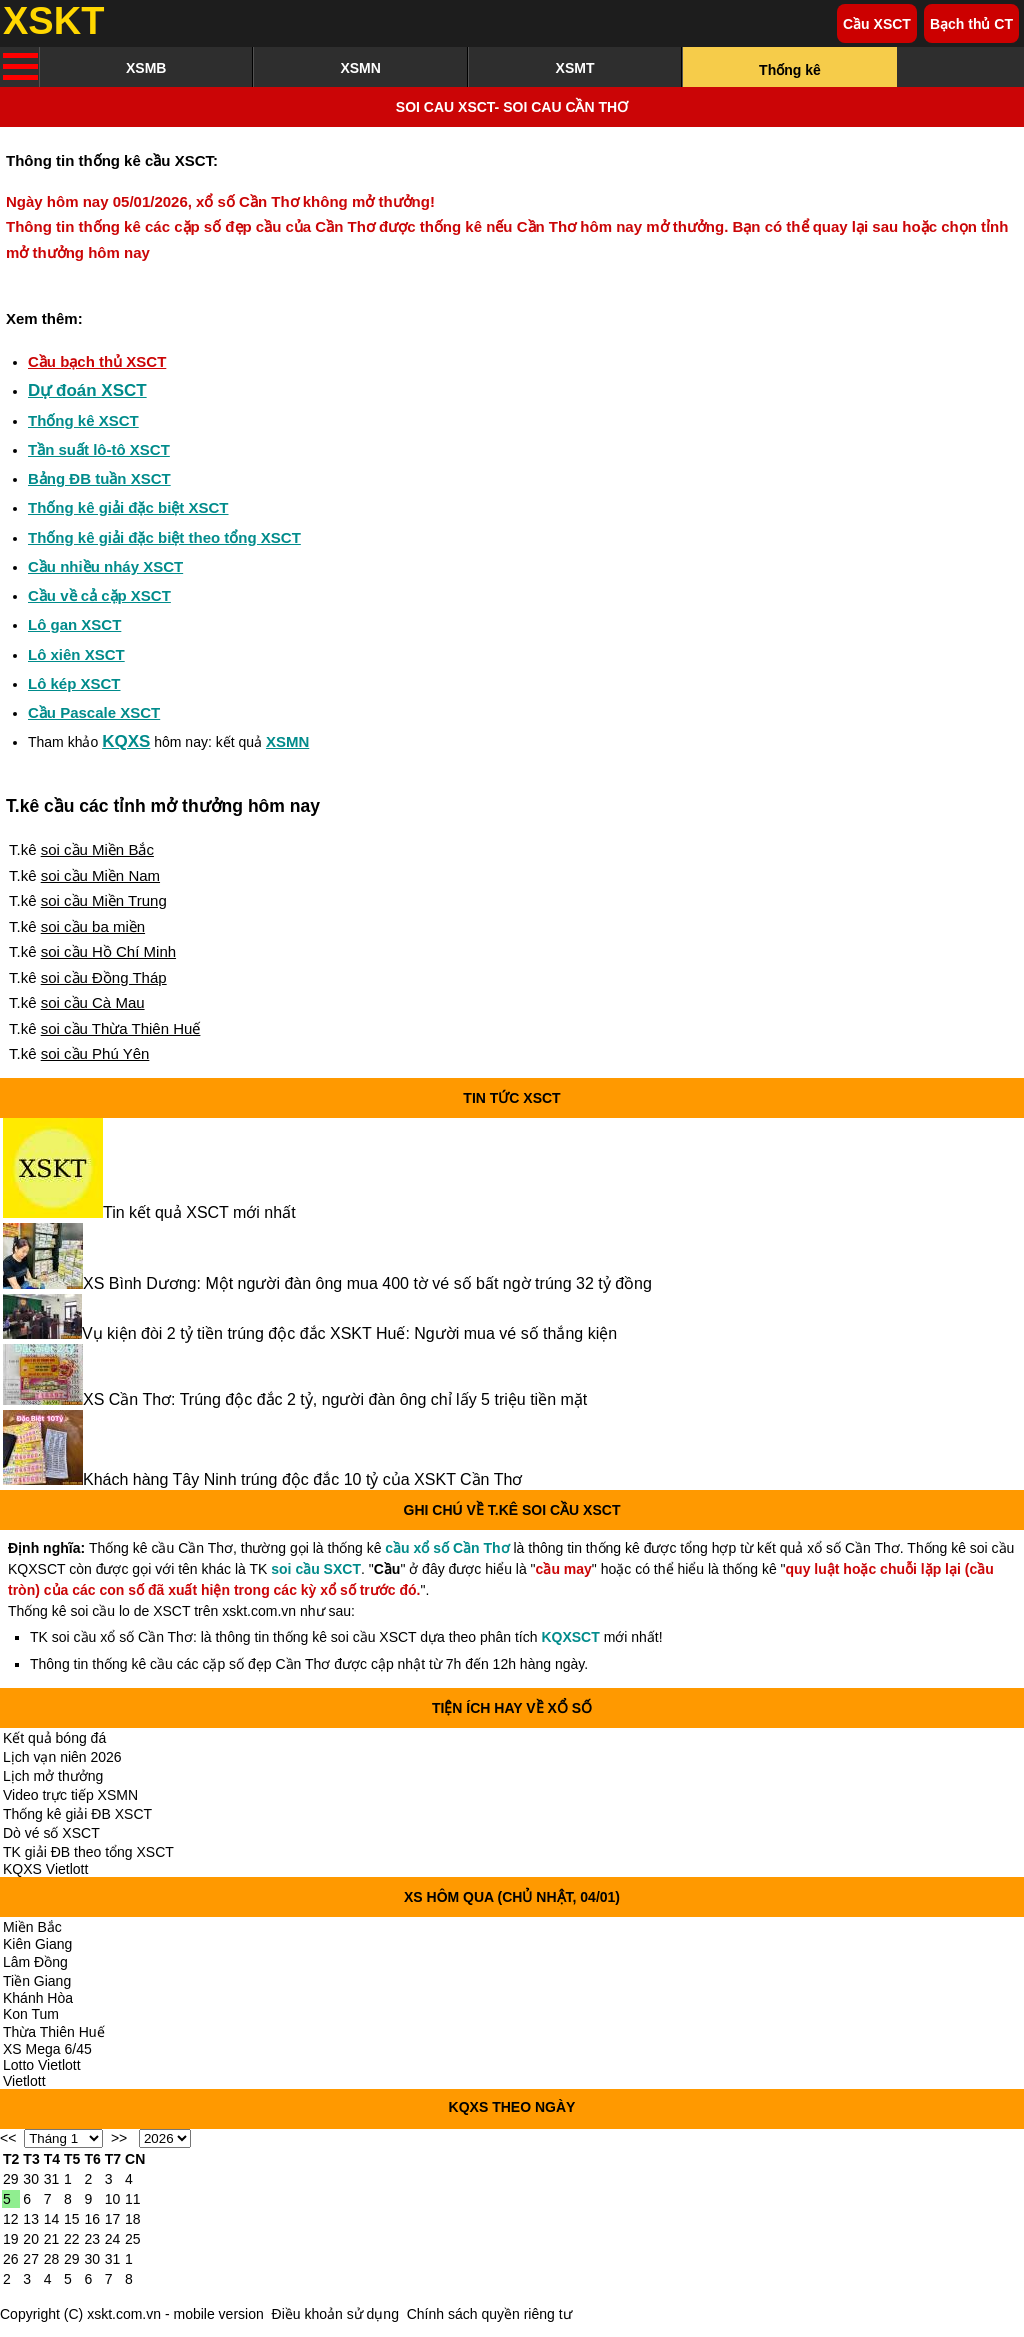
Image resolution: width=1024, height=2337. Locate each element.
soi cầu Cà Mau (93, 1002)
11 (133, 2199)
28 (52, 2259)
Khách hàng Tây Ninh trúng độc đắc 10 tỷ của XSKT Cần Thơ (302, 1479)
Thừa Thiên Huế (54, 2032)
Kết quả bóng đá (54, 1738)
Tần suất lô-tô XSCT (99, 449)
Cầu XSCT (877, 24)
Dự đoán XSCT (87, 390)
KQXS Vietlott (45, 1869)
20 (31, 2239)
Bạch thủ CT (971, 24)
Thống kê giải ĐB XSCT (77, 1814)
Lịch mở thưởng (53, 1776)
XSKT (53, 21)
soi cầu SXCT (316, 1569)
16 (92, 2219)
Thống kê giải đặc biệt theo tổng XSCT (164, 537)
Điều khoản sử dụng (335, 2314)
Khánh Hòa (38, 1998)
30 (31, 2179)
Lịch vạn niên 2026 (62, 1757)
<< (8, 2138)
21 (52, 2239)
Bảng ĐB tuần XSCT (99, 478)
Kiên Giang (37, 1944)
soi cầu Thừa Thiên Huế (121, 1028)
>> (119, 2138)
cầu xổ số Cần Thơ (447, 1548)
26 (11, 2259)
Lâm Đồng (35, 1962)
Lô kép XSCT (74, 683)
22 (72, 2239)
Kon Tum (31, 2014)
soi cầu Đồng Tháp (104, 977)
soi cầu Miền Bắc (97, 849)
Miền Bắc (32, 1927)
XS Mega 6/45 (47, 2049)
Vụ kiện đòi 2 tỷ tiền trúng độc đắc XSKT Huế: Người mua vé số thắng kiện (349, 1333)
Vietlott (24, 2081)
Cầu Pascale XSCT (94, 712)
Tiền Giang (37, 1981)
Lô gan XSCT (74, 624)
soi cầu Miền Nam (100, 875)
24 (113, 2239)
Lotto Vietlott (42, 2065)
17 (113, 2219)
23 (92, 2239)
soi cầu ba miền (93, 926)
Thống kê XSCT (83, 420)
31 (52, 2179)
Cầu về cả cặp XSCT (99, 595)
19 (11, 2239)
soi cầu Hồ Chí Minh (108, 951)
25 (133, 2239)
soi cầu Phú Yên (95, 1053)
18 (133, 2219)
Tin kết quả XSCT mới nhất (199, 1212)
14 (52, 2219)
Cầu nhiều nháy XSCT (105, 566)
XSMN (360, 68)
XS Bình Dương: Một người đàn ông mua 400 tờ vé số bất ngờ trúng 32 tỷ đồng (367, 1283)
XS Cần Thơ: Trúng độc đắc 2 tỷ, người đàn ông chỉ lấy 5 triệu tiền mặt (335, 1399)
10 (113, 2199)
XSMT (575, 68)
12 (11, 2219)
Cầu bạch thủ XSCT (97, 361)
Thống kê (790, 70)
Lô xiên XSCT (76, 654)
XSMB (146, 68)
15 (72, 2219)
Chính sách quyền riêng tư (489, 2314)
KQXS (126, 741)
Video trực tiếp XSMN (70, 1795)
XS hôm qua (449, 1897)
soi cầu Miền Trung (104, 900)
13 (31, 2219)
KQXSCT (570, 1637)
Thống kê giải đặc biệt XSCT (128, 507)
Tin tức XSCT (511, 1098)
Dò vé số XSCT (51, 1833)
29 (11, 2179)
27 (31, 2259)
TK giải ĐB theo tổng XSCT (88, 1852)
